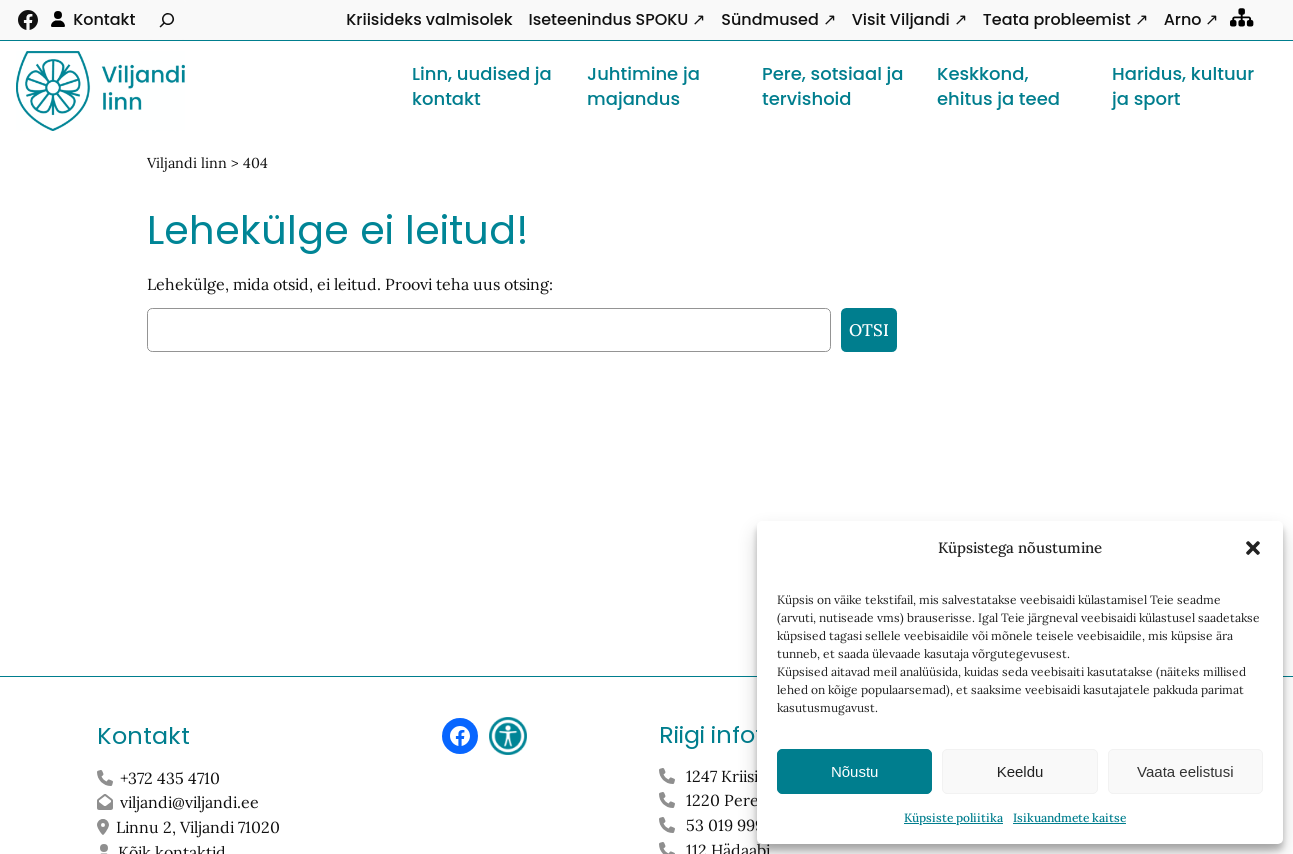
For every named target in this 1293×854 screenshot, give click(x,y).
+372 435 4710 (170, 778)
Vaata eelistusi (1185, 771)
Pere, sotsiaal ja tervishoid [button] (833, 85)
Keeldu (1020, 771)
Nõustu (855, 771)
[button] (1253, 548)
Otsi (869, 330)
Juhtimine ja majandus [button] (643, 85)
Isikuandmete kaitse (1069, 817)
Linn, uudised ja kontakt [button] (482, 85)
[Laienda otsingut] (167, 20)
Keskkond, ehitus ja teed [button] (998, 85)
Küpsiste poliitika (953, 817)
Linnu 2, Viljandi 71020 (200, 827)
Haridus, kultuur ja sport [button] (1183, 85)
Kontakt (104, 19)
